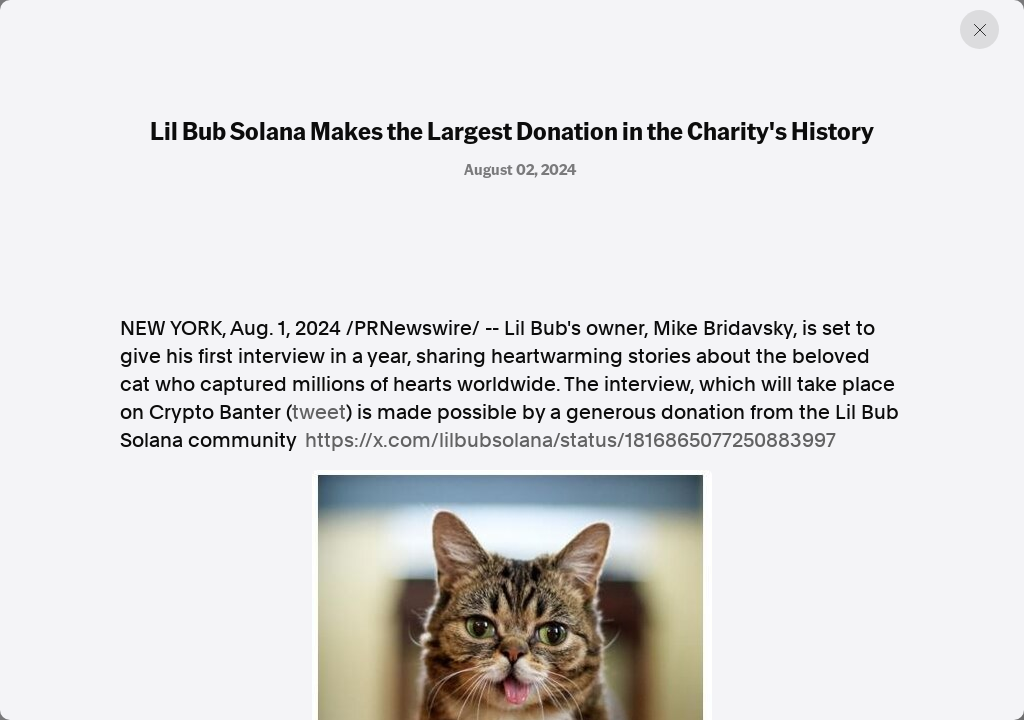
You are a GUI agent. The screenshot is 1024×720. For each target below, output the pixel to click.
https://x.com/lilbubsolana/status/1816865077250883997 (570, 440)
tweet (319, 412)
